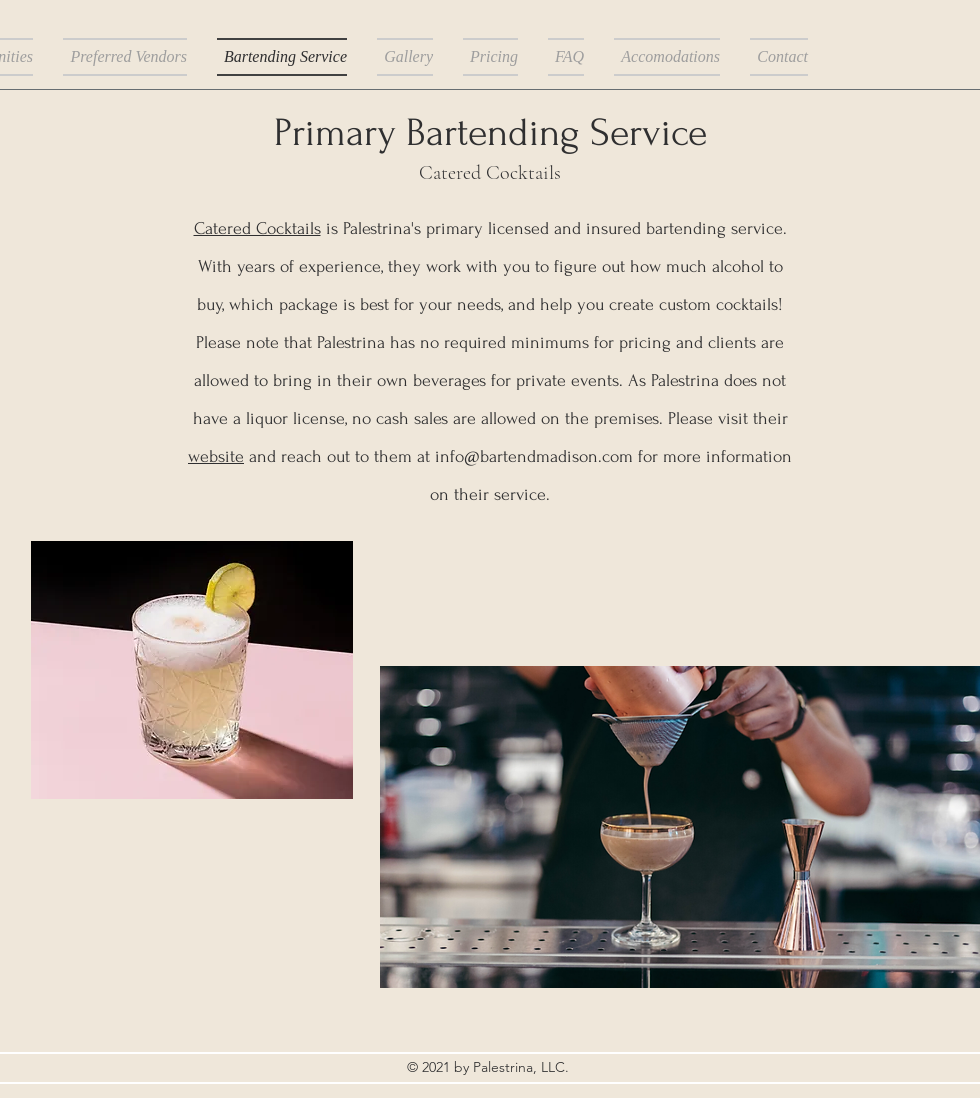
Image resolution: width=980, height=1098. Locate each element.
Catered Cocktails (257, 228)
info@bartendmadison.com (534, 456)
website (216, 456)
